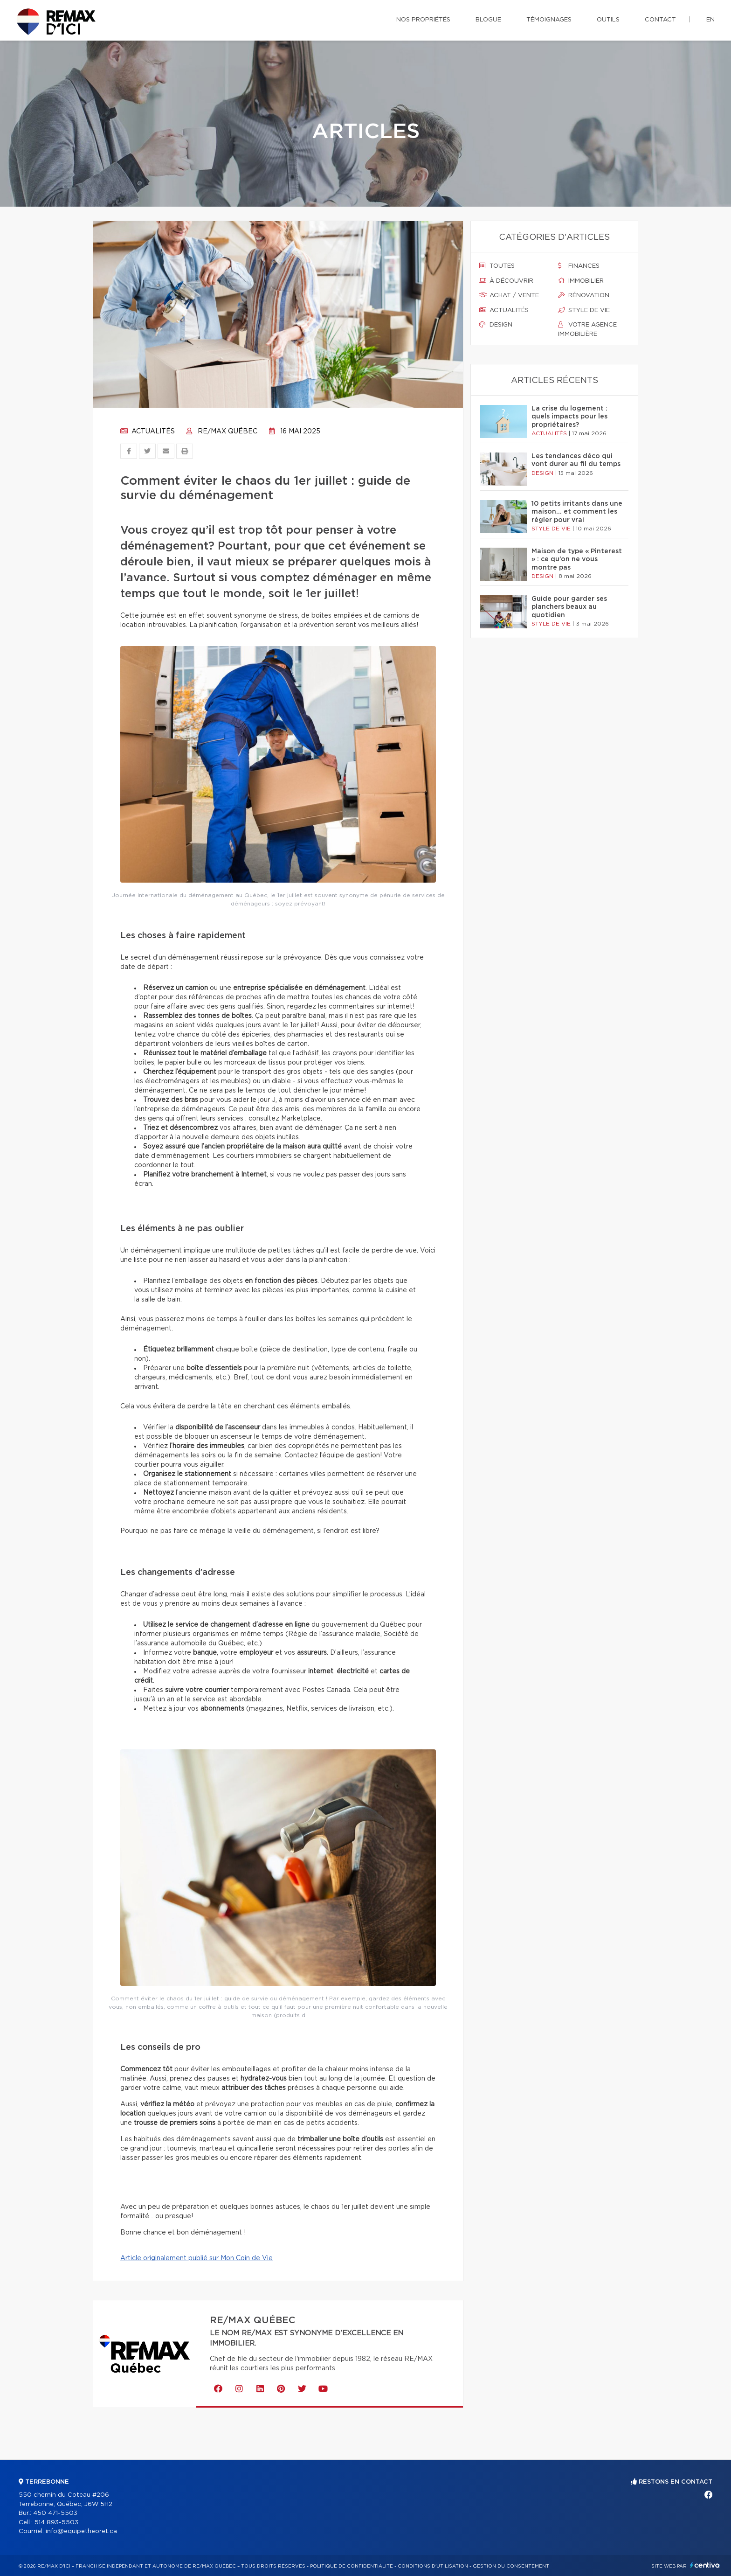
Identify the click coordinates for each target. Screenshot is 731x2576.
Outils (608, 20)
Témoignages (549, 20)
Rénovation (583, 295)
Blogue (488, 20)
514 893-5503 (56, 2523)
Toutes (497, 266)
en (710, 20)
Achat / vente (509, 295)
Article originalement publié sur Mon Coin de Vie (196, 2258)
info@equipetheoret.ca (81, 2531)
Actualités (147, 431)
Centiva (705, 2565)
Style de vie (584, 310)
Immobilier (581, 281)
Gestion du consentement (511, 2566)
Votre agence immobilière (587, 329)
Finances (579, 266)
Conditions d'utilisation (433, 2566)
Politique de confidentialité (351, 2566)
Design (495, 324)
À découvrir (506, 281)
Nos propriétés (423, 20)
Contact (660, 20)
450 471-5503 (55, 2513)
